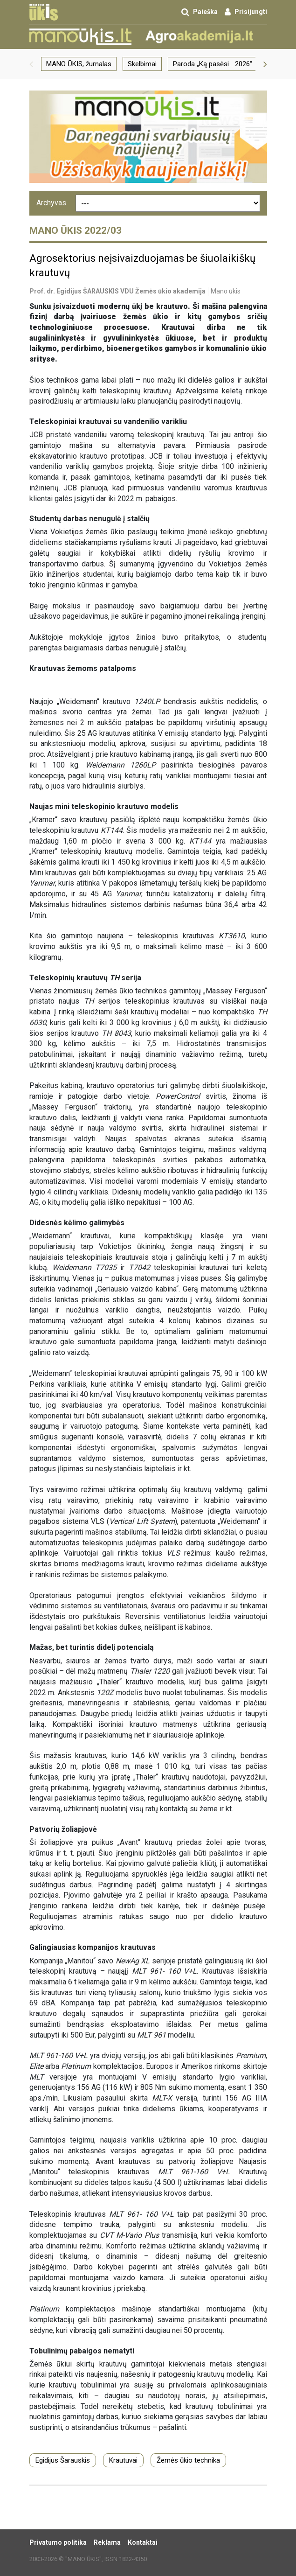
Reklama (107, 2542)
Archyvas (51, 202)
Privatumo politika (58, 2542)
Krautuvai (123, 2460)
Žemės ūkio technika (188, 2460)
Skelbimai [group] (142, 64)
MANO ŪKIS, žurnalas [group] (78, 64)
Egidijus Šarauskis (62, 2460)
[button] (31, 64)
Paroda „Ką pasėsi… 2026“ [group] (212, 64)
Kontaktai (143, 2542)
